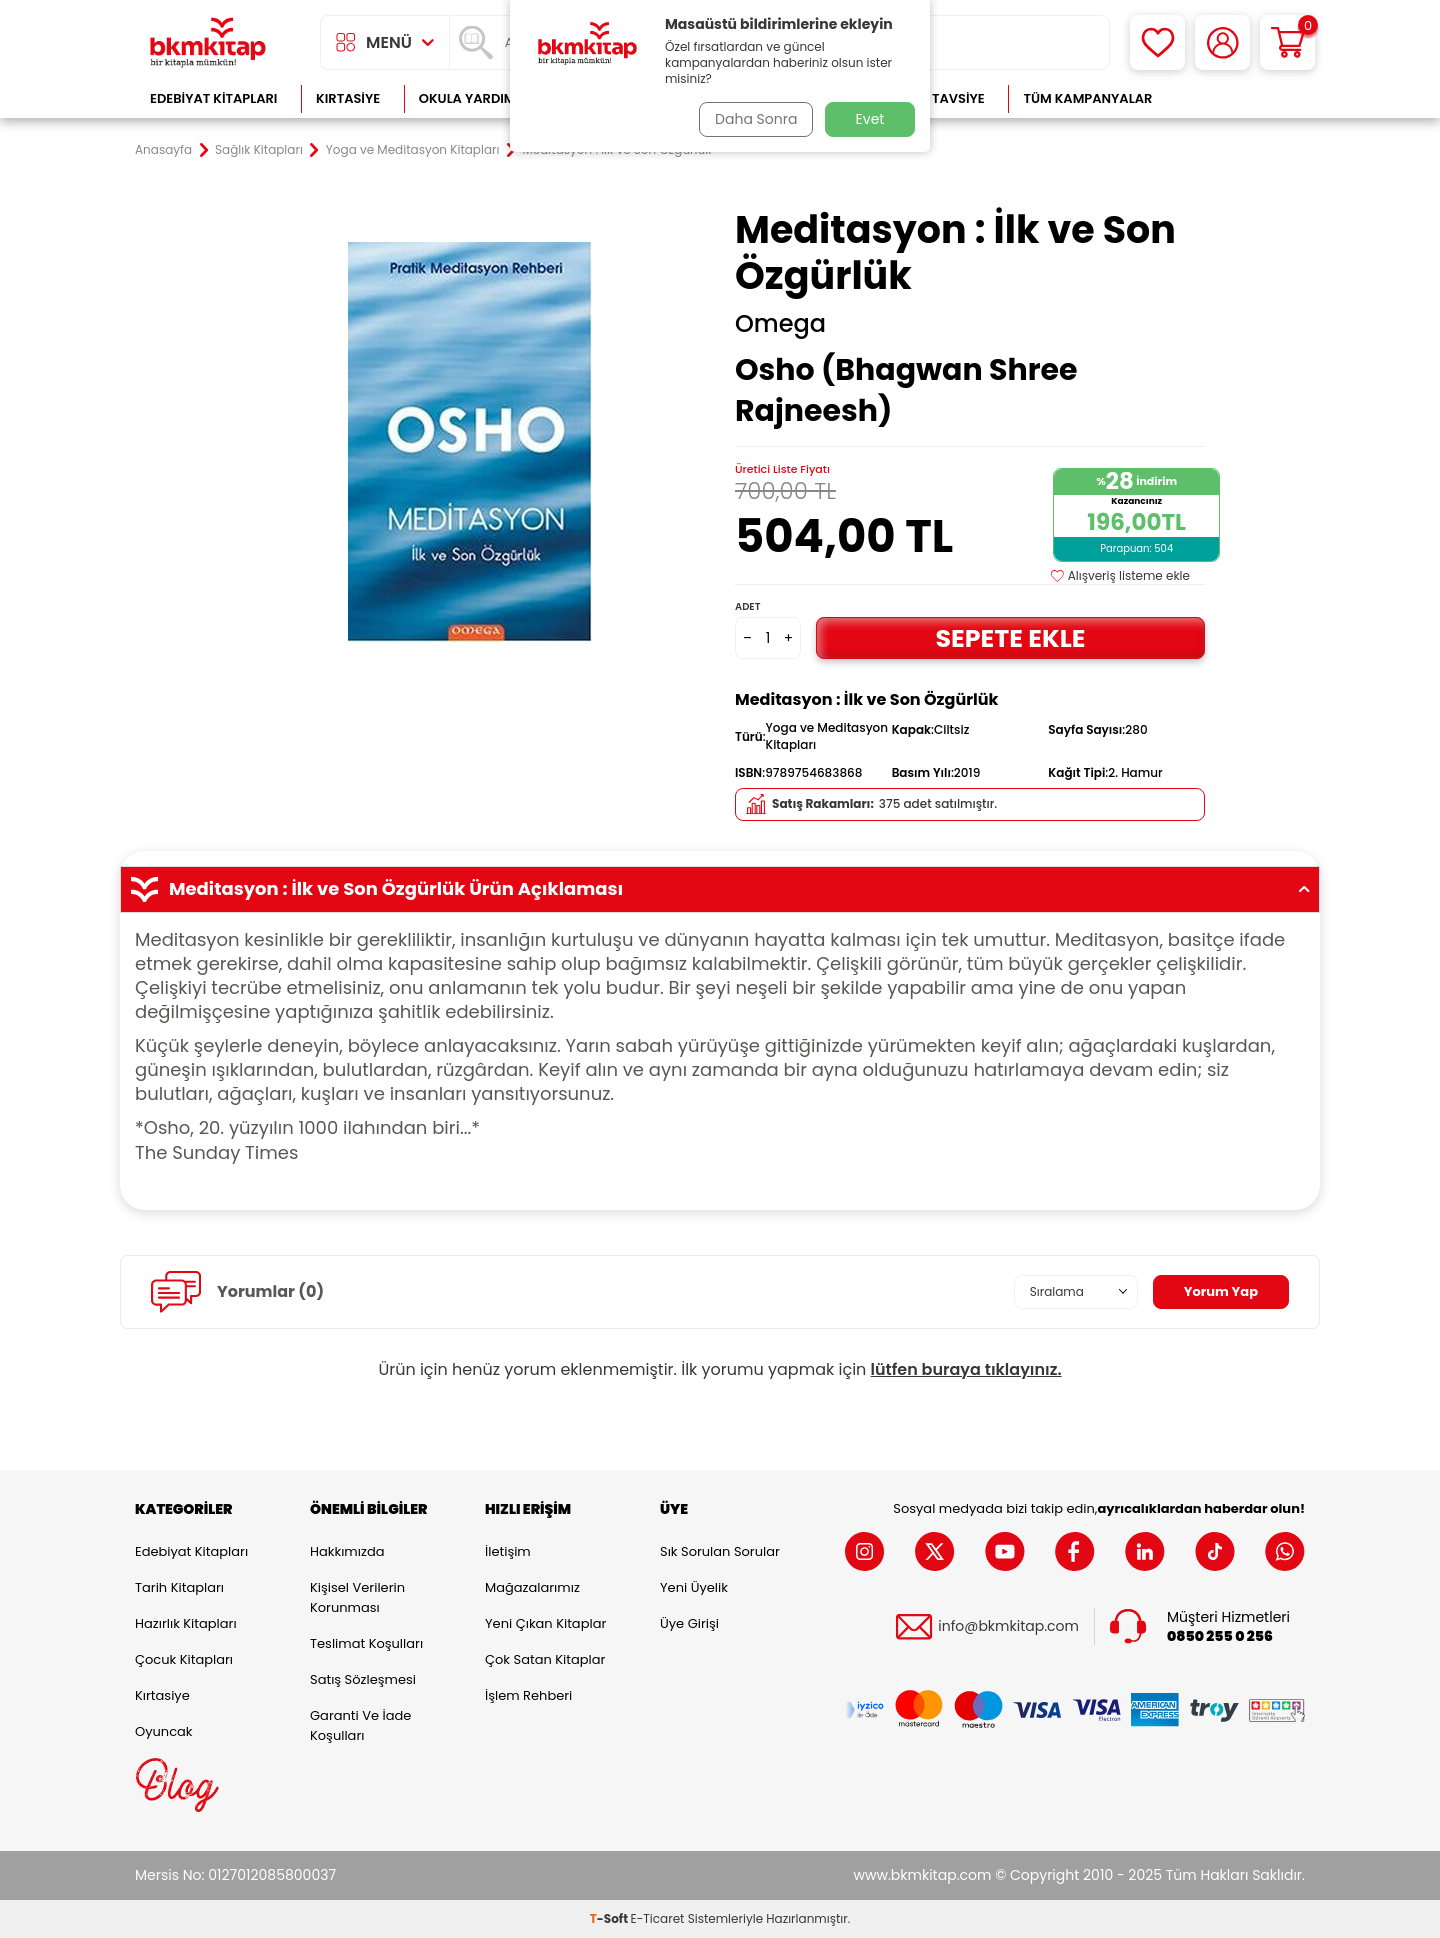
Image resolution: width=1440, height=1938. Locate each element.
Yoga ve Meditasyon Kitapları (413, 150)
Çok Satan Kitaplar (545, 1659)
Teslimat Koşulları (366, 1643)
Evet (870, 119)
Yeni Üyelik (694, 1587)
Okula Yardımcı (474, 98)
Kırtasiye (348, 98)
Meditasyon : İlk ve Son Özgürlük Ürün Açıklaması (720, 889)
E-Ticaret (658, 1918)
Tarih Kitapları (179, 1587)
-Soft (610, 1918)
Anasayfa (163, 150)
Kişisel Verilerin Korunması (357, 1597)
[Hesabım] (1222, 42)
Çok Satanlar (1240, 98)
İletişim (508, 1551)
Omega (780, 324)
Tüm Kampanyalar (1087, 98)
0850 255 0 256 (1220, 1636)
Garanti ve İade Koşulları (360, 1725)
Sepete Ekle (1010, 637)
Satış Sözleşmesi (363, 1679)
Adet (747, 606)
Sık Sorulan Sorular (720, 1551)
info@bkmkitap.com (1008, 1626)
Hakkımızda (347, 1551)
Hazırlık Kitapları (186, 1623)
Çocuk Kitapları (184, 1659)
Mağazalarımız (532, 1587)
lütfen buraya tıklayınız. (966, 1369)
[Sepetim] (1287, 42)
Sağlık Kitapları (259, 150)
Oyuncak (164, 1731)
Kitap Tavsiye (938, 98)
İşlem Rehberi (528, 1695)
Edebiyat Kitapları (213, 98)
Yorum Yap (1218, 1291)
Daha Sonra (753, 119)
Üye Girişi (689, 1623)
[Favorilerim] (1157, 42)
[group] (470, 442)
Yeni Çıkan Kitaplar (545, 1623)
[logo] (208, 42)
